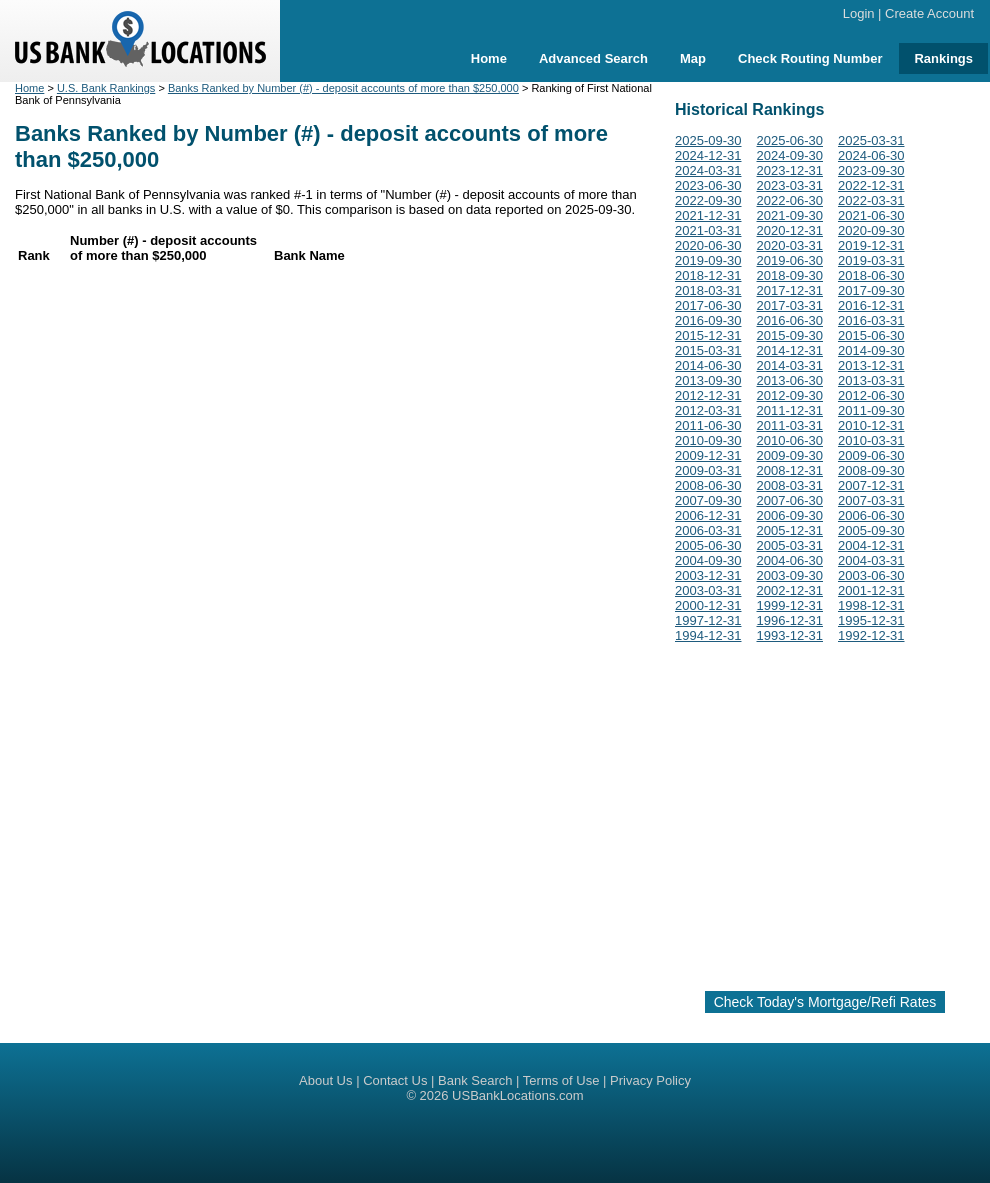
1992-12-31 (871, 635)
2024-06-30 (871, 155)
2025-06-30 (790, 140)
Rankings (943, 58)
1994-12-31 (708, 635)
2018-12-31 (708, 275)
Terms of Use (561, 1080)
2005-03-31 (790, 545)
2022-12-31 (871, 185)
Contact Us (395, 1080)
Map (693, 58)
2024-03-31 (708, 170)
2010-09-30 (708, 440)
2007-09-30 (708, 500)
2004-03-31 (871, 560)
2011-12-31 (790, 410)
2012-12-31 (708, 395)
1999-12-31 (790, 605)
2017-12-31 (790, 290)
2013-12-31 (871, 365)
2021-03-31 (708, 230)
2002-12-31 (790, 590)
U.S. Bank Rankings (106, 88)
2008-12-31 (790, 470)
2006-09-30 (790, 515)
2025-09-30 (708, 140)
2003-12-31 (708, 575)
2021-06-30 (871, 215)
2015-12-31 (708, 335)
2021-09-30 (790, 215)
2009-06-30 (871, 455)
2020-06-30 (708, 245)
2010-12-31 (871, 425)
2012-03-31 (708, 410)
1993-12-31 (790, 635)
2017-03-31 (790, 305)
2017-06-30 (708, 305)
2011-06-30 (708, 425)
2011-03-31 (790, 425)
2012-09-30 (790, 395)
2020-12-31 (790, 230)
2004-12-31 (871, 545)
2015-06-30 (871, 335)
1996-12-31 (790, 620)
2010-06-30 (790, 440)
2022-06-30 (790, 200)
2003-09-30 (790, 575)
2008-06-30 (708, 485)
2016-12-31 (871, 305)
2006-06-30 (871, 515)
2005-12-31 (790, 530)
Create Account (929, 13)
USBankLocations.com (518, 1095)
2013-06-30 (790, 380)
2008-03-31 (790, 485)
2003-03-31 (708, 590)
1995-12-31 (871, 620)
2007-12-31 (871, 485)
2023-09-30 (871, 170)
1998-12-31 (871, 605)
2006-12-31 (708, 515)
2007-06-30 (790, 500)
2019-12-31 (871, 245)
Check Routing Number (810, 58)
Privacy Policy (650, 1080)
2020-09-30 (871, 230)
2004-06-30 (790, 560)
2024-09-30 (790, 155)
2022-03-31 (871, 200)
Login (859, 13)
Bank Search (475, 1080)
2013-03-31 (871, 380)
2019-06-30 (790, 260)
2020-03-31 (790, 245)
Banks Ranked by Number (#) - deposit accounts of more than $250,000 (343, 88)
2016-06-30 (790, 320)
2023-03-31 (790, 185)
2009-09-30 (790, 455)
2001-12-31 (871, 590)
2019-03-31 (871, 260)
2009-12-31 (708, 455)
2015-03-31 (708, 350)
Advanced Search (593, 58)
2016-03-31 (871, 320)
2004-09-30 (708, 560)
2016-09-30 (708, 320)
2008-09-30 (871, 470)
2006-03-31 (708, 530)
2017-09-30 (871, 290)
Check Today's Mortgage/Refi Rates (825, 1002)
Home (489, 58)
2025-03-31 (871, 140)
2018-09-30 (790, 275)
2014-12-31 (790, 350)
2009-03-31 (708, 470)
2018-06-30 (871, 275)
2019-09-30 (708, 260)
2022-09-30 (708, 200)
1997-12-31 (708, 620)
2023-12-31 (790, 170)
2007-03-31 (871, 500)
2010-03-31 (871, 440)
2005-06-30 (708, 545)
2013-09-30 (708, 380)
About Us (325, 1080)
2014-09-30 (871, 350)
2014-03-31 (790, 365)
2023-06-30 (708, 185)
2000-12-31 (708, 605)
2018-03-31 (708, 290)
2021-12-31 (708, 215)
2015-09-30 (790, 335)
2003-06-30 (871, 575)
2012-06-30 (871, 395)
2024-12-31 (708, 155)
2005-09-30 (871, 530)
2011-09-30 (871, 410)
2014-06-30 (708, 365)
